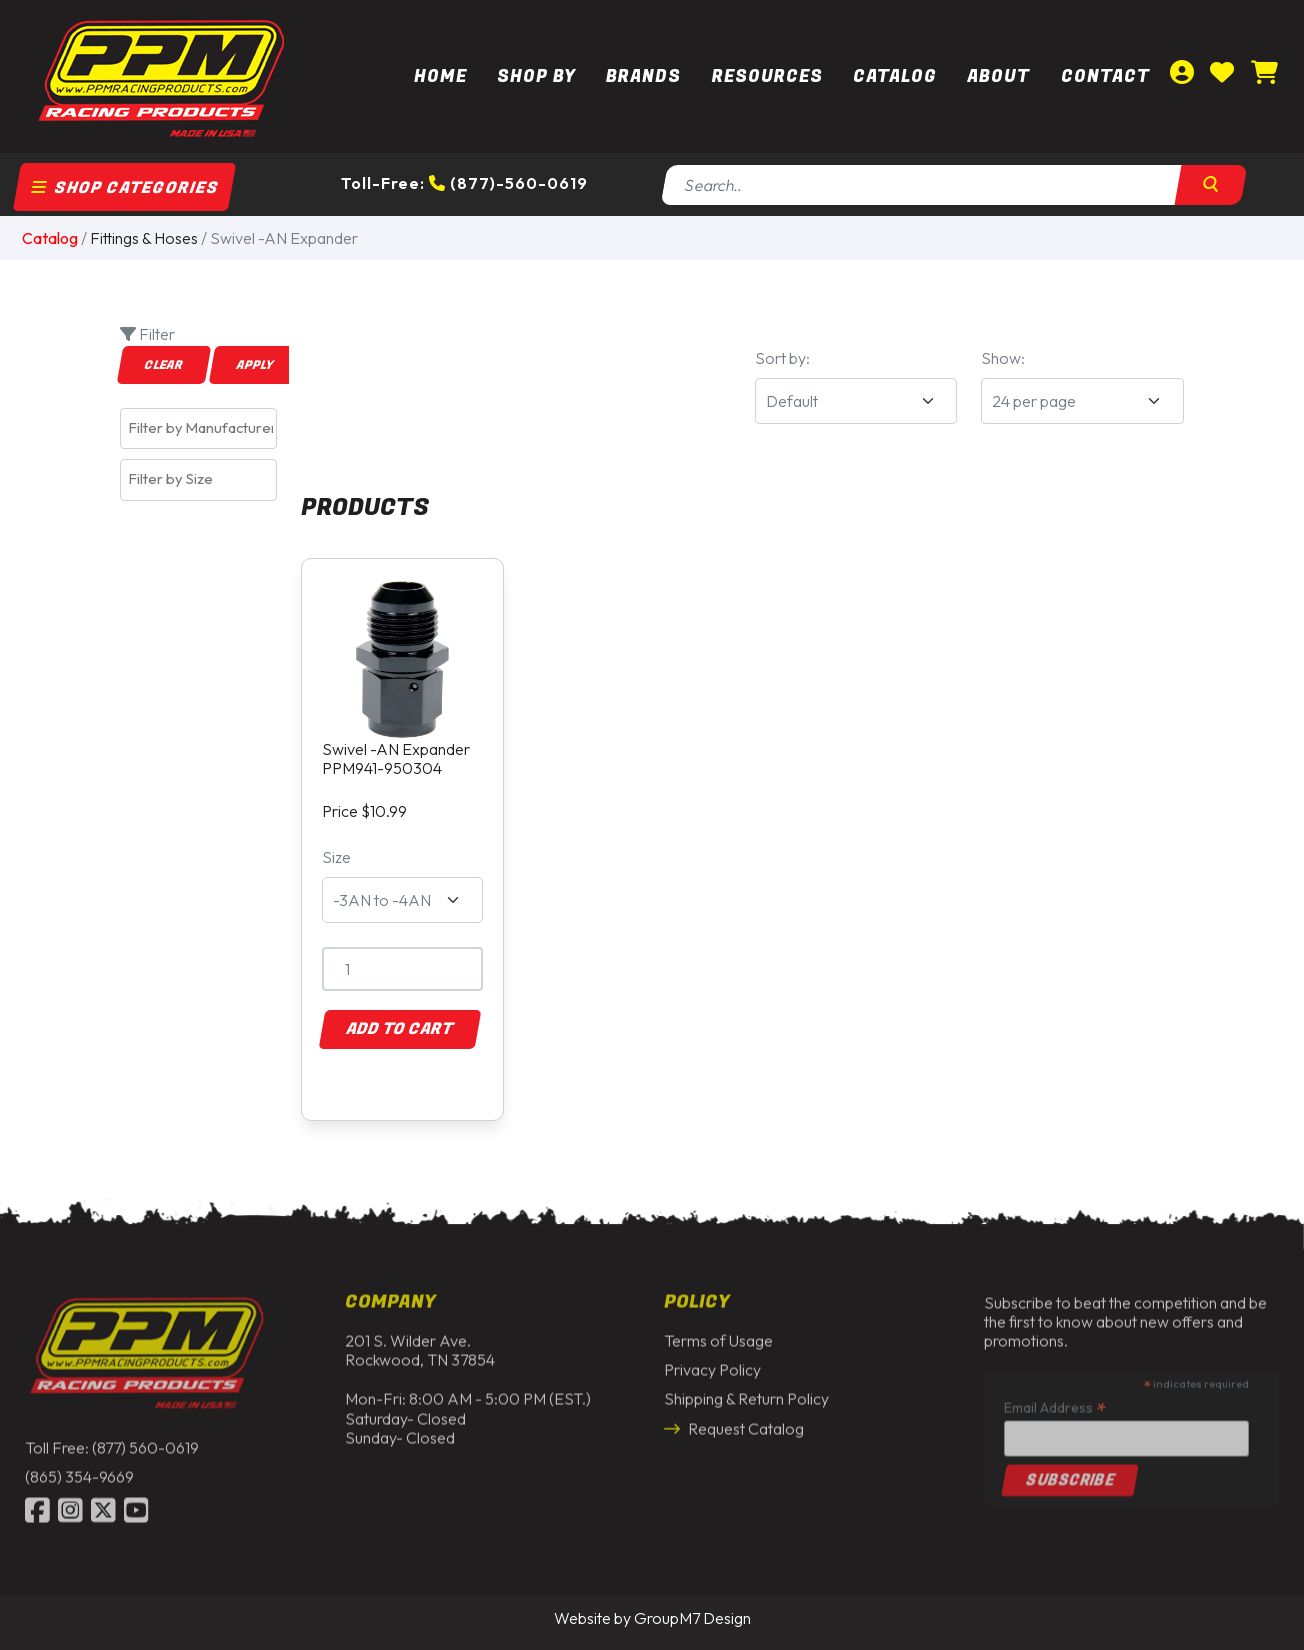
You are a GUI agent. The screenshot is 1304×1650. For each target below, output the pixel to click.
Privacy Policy (712, 1365)
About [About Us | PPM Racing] (998, 76)
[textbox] (203, 428)
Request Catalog (734, 1424)
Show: (1003, 358)
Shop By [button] (536, 76)
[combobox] (198, 428)
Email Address (1055, 1402)
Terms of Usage (718, 1336)
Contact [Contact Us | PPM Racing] (1105, 76)
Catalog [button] (895, 76)
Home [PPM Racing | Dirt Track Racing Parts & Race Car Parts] (440, 76)
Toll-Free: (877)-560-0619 (464, 183)
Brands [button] (643, 76)
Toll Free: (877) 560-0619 (112, 1443)
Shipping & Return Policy (746, 1395)
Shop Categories (125, 188)
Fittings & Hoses (144, 238)
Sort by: (782, 358)
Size (336, 857)
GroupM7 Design (692, 1618)
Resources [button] (767, 76)
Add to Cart (400, 1029)
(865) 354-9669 (79, 1472)
